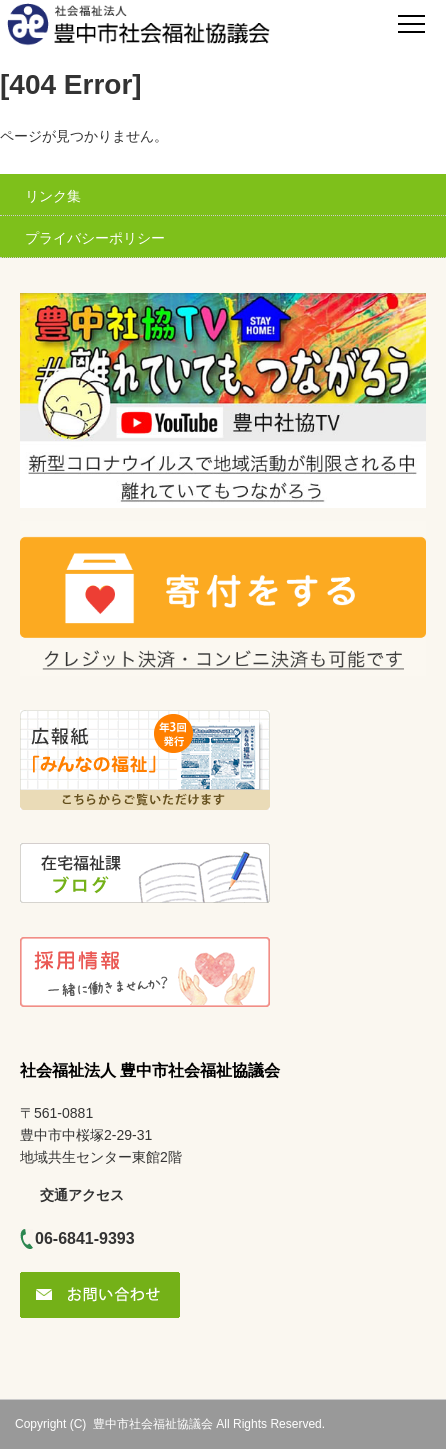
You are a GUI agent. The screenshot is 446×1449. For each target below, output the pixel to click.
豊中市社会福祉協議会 (153, 1424)
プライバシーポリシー (95, 238)
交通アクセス (82, 1195)
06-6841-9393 (85, 1238)
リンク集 (53, 196)
